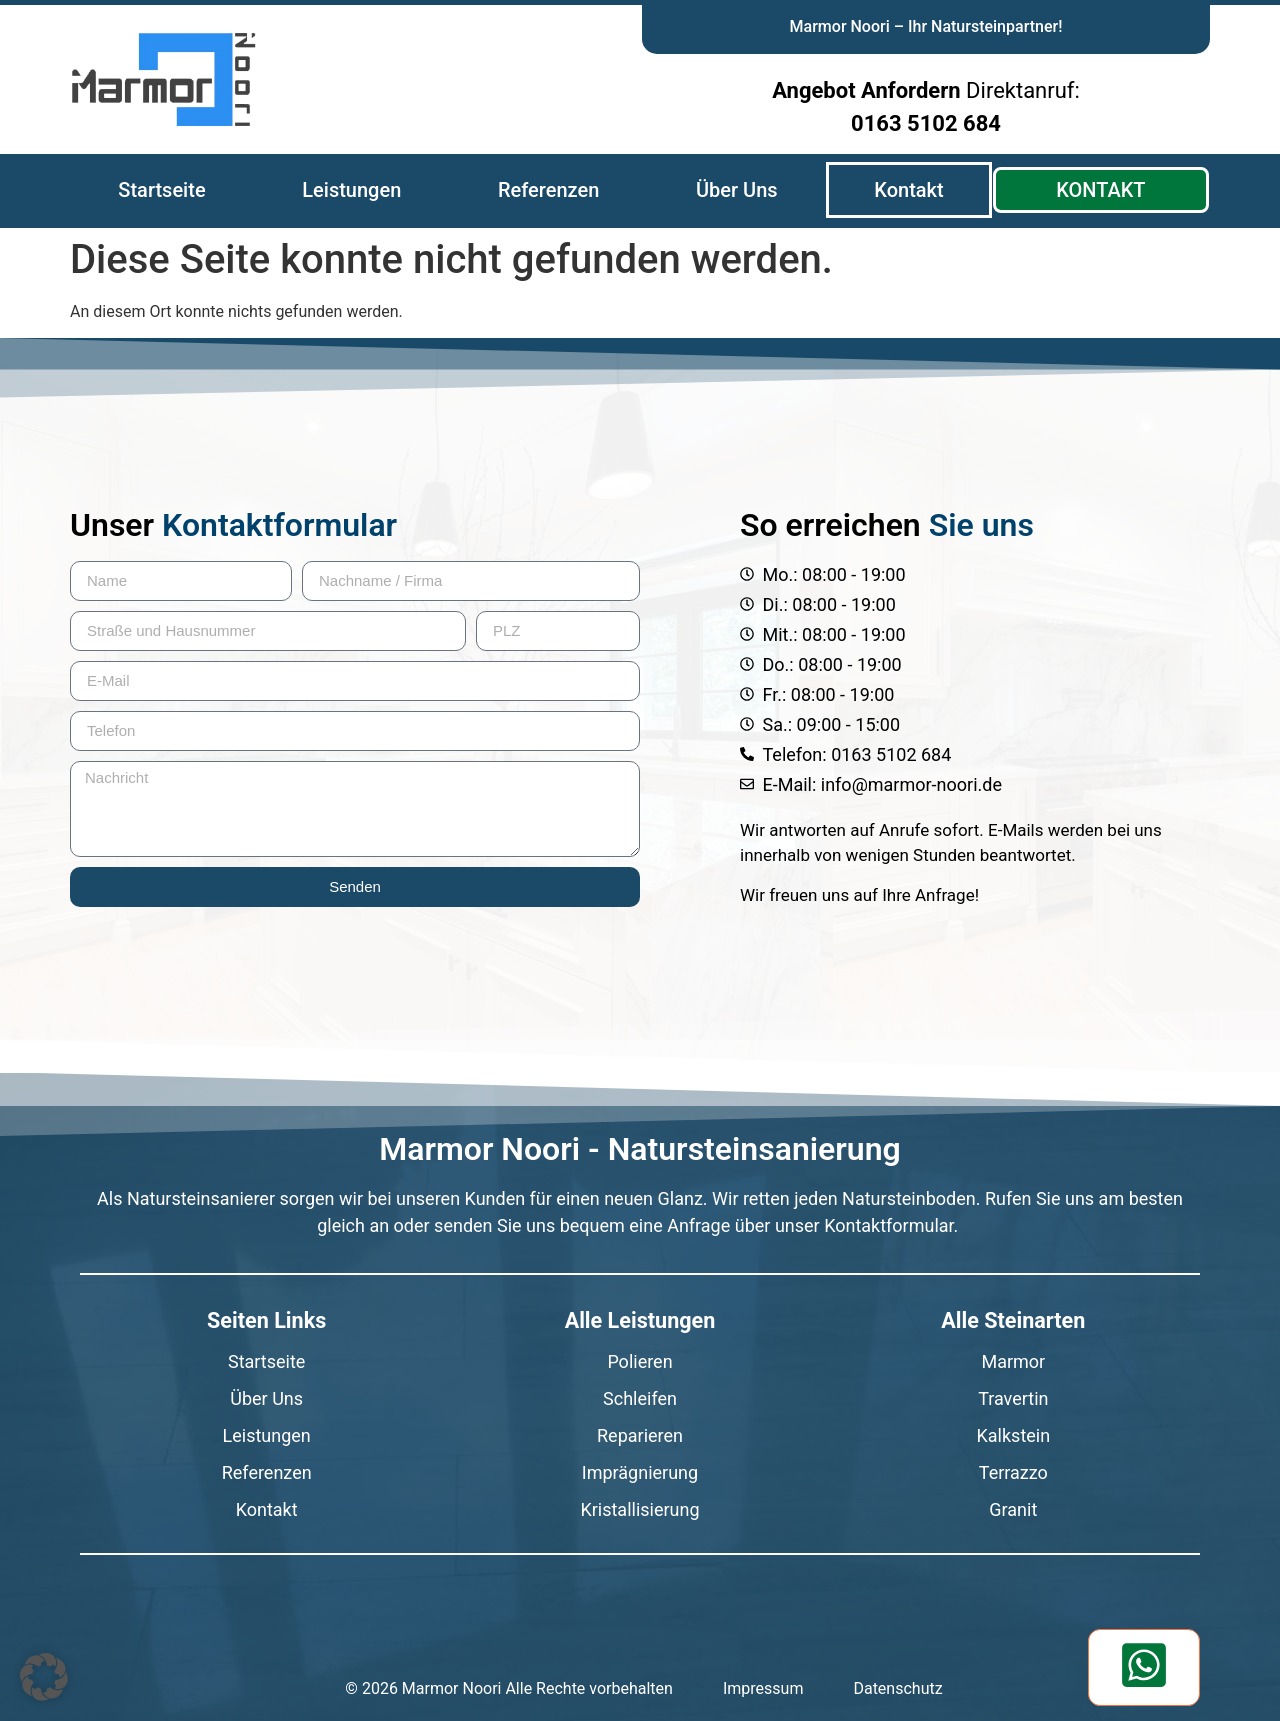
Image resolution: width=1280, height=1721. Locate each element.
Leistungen (351, 190)
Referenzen (548, 190)
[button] (44, 1677)
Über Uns (737, 190)
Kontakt (908, 190)
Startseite (161, 190)
